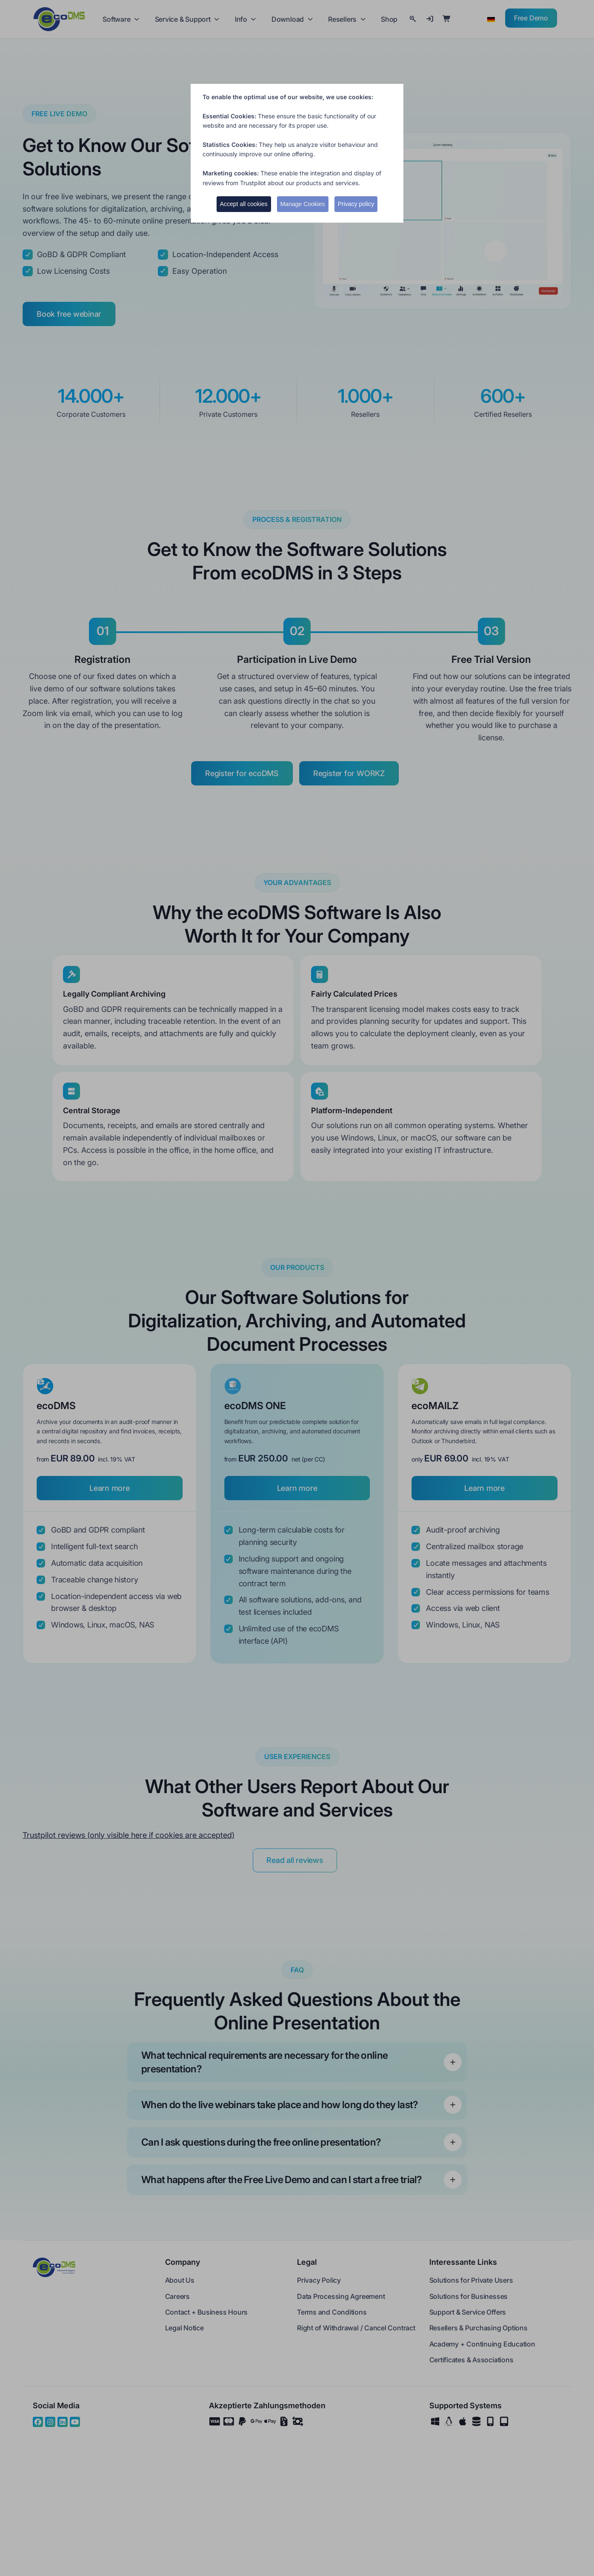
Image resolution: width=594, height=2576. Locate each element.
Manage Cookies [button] (302, 204)
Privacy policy (356, 204)
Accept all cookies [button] (244, 204)
